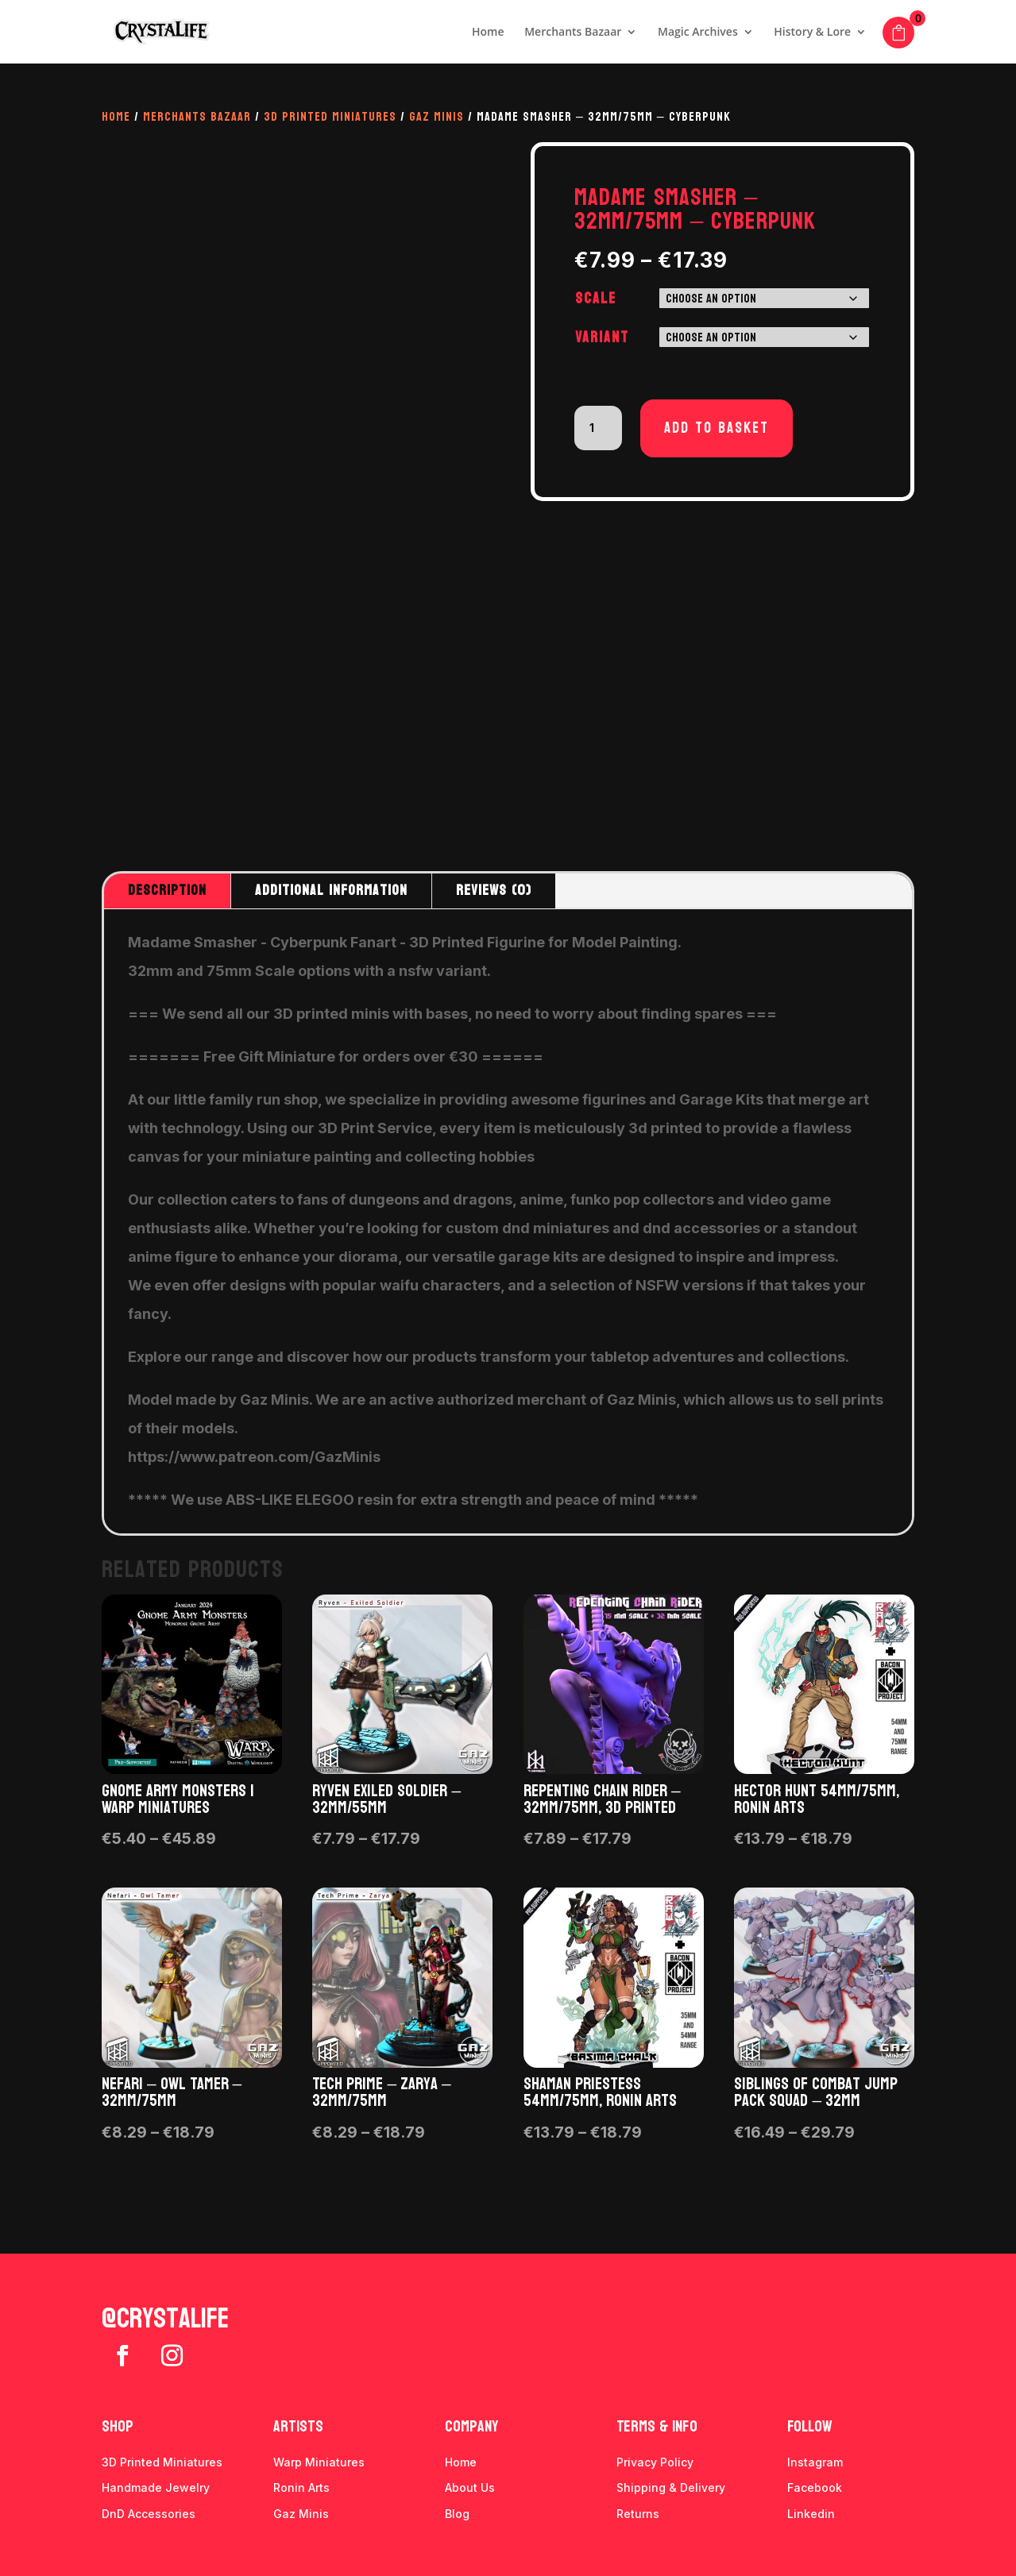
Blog (457, 2513)
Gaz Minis (436, 116)
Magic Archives (698, 32)
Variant (602, 337)
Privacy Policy (654, 2462)
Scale (595, 298)
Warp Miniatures (319, 2462)
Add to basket (716, 428)
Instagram (815, 2462)
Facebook (814, 2487)
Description (167, 890)
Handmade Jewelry (156, 2487)
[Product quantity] (598, 428)
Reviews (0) (493, 890)
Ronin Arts (301, 2487)
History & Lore (812, 32)
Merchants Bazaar (572, 32)
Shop (117, 2426)
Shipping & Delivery (670, 2487)
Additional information (331, 890)
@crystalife (165, 2318)
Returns (637, 2513)
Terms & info (656, 2426)
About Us (470, 2487)
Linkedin (811, 2513)
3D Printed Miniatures (330, 116)
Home (488, 32)
